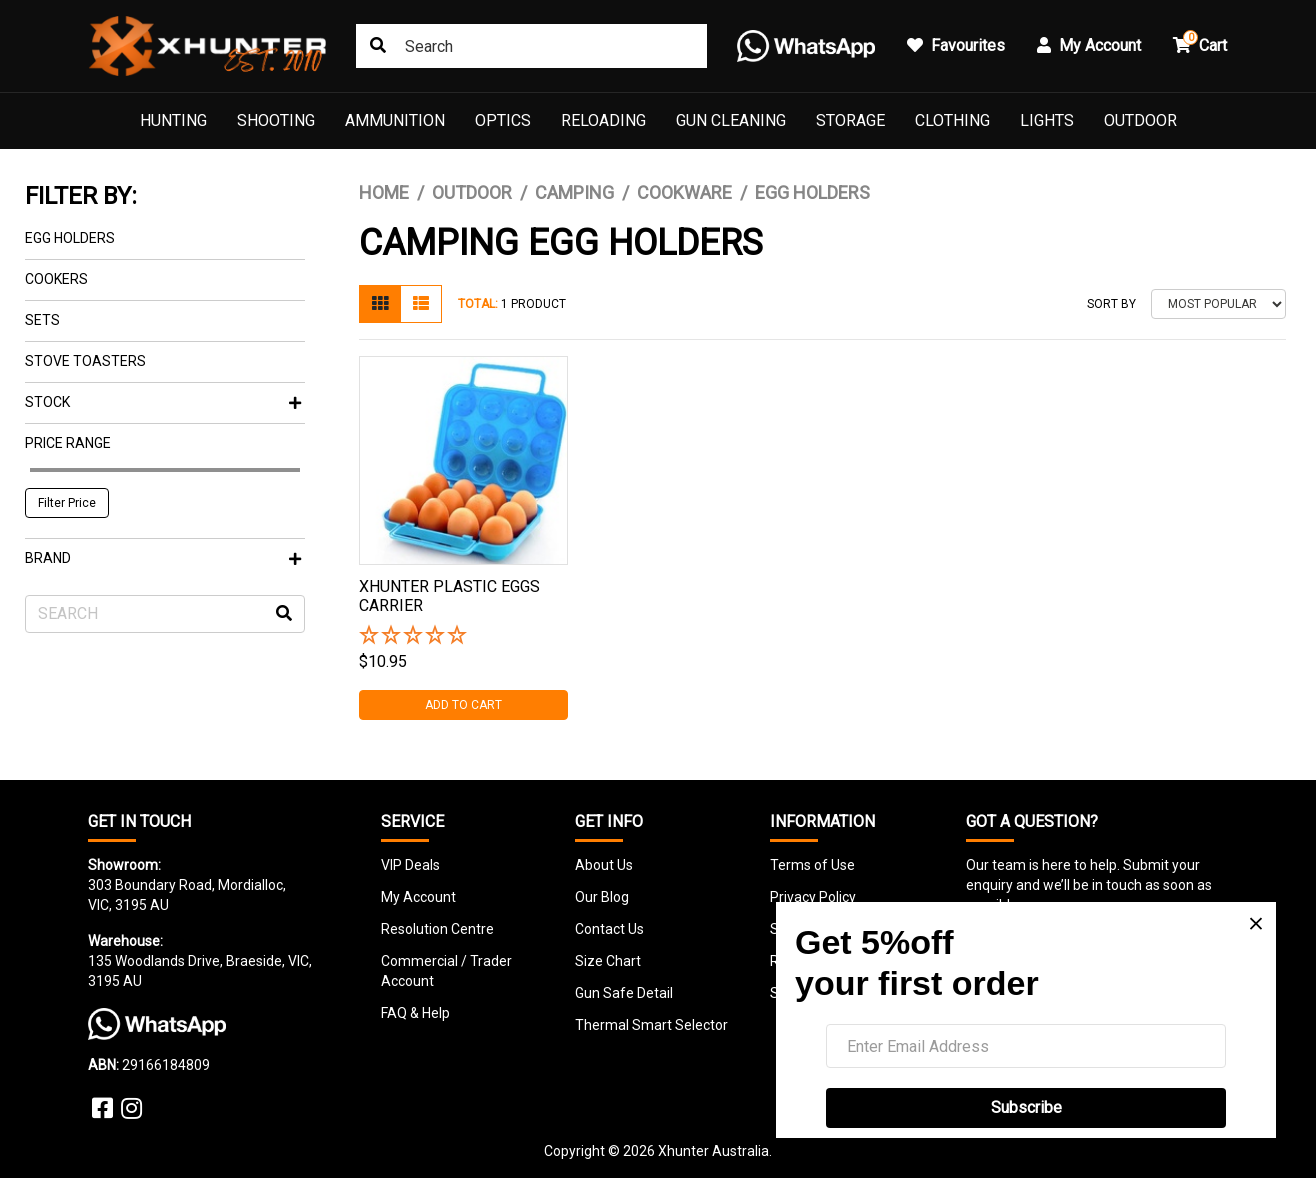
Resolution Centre (437, 929)
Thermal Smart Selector (651, 1025)
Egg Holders (70, 238)
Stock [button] (163, 402)
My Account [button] (1089, 45)
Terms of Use (812, 865)
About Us (604, 865)
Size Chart (608, 961)
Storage (850, 120)
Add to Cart (463, 705)
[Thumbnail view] (380, 304)
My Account (418, 897)
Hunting (173, 120)
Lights (1047, 120)
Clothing (952, 120)
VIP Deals (410, 865)
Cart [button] (1200, 42)
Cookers (56, 279)
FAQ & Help (415, 1013)
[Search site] (378, 46)
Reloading (603, 120)
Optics (503, 120)
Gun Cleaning (731, 120)
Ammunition (395, 120)
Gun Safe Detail (624, 993)
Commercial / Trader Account (446, 971)
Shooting (276, 120)
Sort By (1111, 304)
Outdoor (1140, 120)
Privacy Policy (813, 897)
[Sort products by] (1218, 304)
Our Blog (602, 897)
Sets (42, 320)
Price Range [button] (68, 443)
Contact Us (609, 929)
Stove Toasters (85, 361)
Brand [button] (163, 558)
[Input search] (531, 46)
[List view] (421, 304)
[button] (463, 636)
